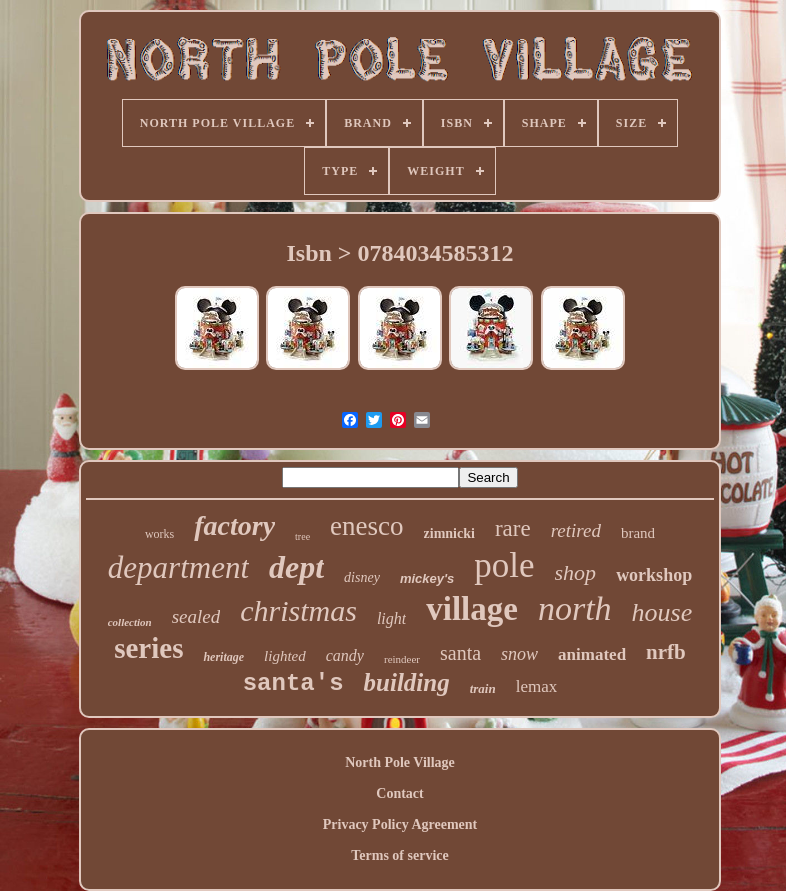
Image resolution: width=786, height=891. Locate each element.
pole (504, 565)
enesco (366, 526)
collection (130, 622)
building (407, 682)
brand (638, 533)
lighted (285, 656)
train (483, 688)
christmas (298, 610)
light (391, 618)
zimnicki (449, 533)
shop (576, 572)
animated (592, 654)
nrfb (666, 652)
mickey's (427, 578)
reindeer (402, 659)
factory (234, 525)
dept (296, 567)
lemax (537, 686)
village (472, 609)
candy (345, 655)
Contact (399, 793)
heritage (223, 657)
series (148, 648)
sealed (196, 616)
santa (460, 653)
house (662, 612)
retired (576, 530)
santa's (293, 683)
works (159, 534)
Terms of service (399, 855)
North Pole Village (400, 762)
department (178, 567)
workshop (654, 575)
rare (513, 528)
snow (519, 654)
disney (362, 577)
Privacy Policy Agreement (400, 824)
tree (302, 536)
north (575, 608)
